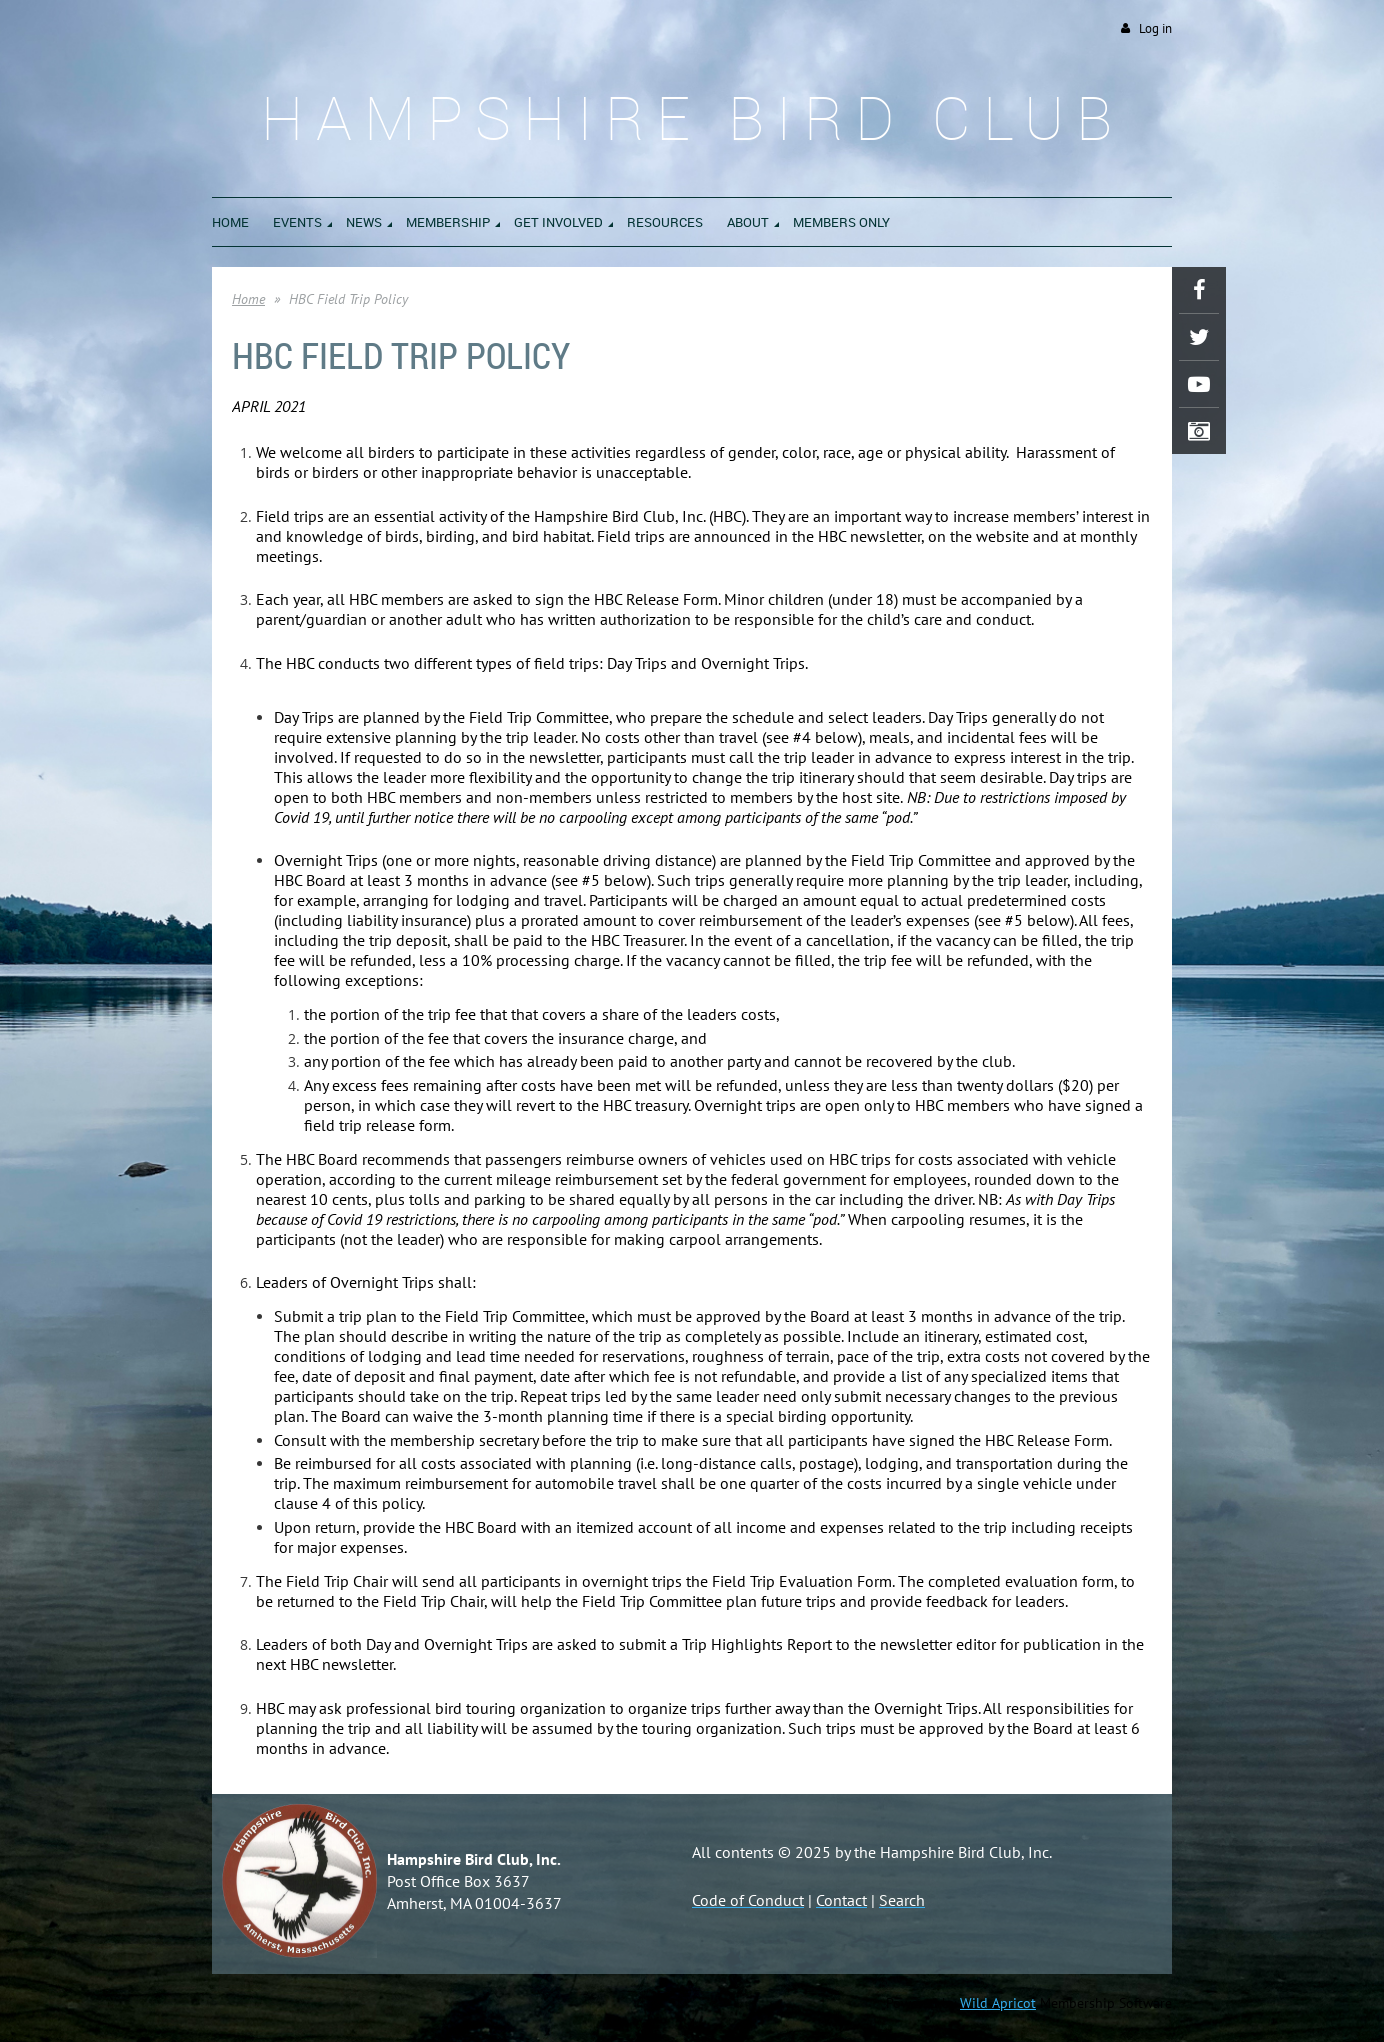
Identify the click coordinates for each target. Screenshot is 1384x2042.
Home (248, 299)
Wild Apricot (998, 2003)
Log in (1155, 28)
